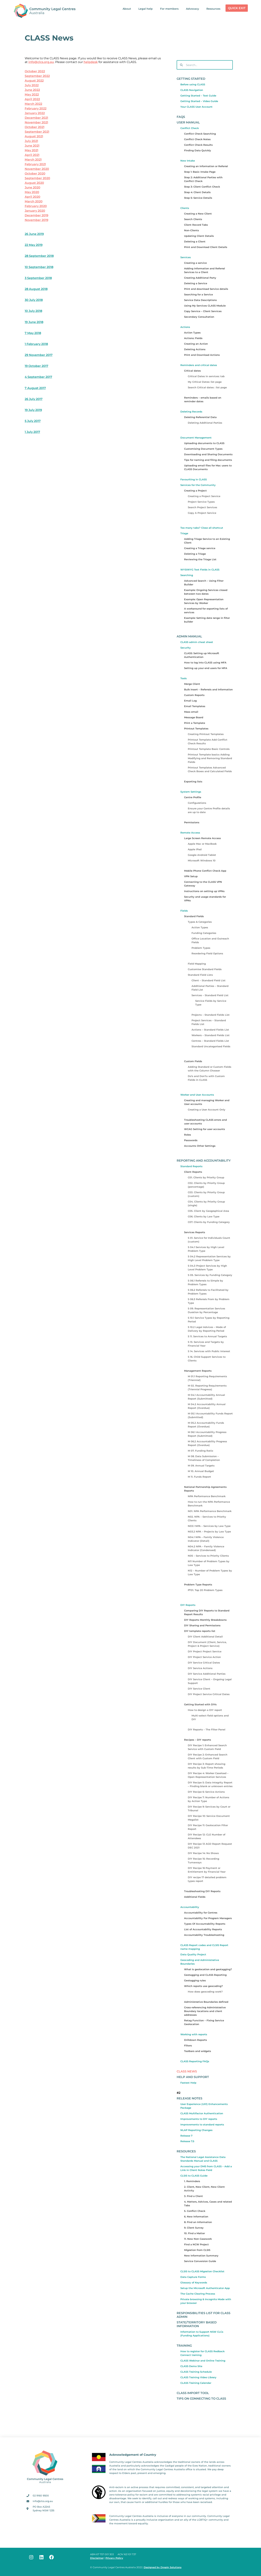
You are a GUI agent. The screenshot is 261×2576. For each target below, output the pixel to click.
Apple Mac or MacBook (202, 843)
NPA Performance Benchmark (207, 1496)
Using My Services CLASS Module (205, 305)
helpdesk (91, 62)
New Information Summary (201, 2255)
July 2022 (32, 85)
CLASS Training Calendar (195, 2382)
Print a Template (194, 722)
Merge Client (192, 683)
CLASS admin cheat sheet (196, 642)
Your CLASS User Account (196, 106)
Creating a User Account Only (206, 1109)
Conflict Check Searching (200, 133)
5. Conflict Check (194, 2210)
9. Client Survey (194, 2227)
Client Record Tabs (196, 224)
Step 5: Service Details (198, 197)
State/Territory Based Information (197, 2324)
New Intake (187, 160)
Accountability (189, 1907)
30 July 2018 (34, 300)
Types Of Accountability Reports (204, 1923)
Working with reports (193, 2034)
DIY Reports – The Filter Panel (206, 1729)
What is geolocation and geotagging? (208, 1969)
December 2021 (36, 118)
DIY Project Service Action (204, 1656)
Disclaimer (97, 2558)
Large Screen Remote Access (202, 838)
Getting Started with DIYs (200, 1704)
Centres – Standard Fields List (210, 1040)
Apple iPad (195, 849)
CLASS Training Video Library (198, 2377)
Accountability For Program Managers (208, 1918)
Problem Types (201, 947)
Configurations (197, 802)
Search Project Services (202, 507)
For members (169, 8)
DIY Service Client (199, 1688)
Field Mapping (197, 963)
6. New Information (196, 2216)
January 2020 (35, 210)
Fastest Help (188, 2082)
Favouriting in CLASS (193, 479)
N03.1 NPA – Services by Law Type (209, 1525)
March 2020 (34, 201)
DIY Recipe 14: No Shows (203, 1853)
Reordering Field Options (207, 953)
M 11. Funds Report (199, 1476)
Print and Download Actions (202, 354)
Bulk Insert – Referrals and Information (208, 689)
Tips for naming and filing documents (208, 459)
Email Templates (194, 706)
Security (185, 647)
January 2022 (35, 113)
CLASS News (187, 2071)
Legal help (145, 8)
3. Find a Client (193, 2196)
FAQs (181, 117)
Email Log (190, 700)
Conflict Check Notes (197, 139)
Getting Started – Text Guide (198, 95)
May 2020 (32, 192)
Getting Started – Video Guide (199, 101)
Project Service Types (201, 501)
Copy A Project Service (202, 512)
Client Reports (193, 1171)
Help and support (193, 2077)
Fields (184, 910)
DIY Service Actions (200, 1668)
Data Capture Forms (193, 2276)
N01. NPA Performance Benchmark (209, 1511)
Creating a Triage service (199, 548)
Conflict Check (189, 128)
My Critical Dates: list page (205, 381)
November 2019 (36, 220)
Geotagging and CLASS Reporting (205, 1974)
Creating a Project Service (204, 496)
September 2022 (37, 76)
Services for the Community (198, 484)
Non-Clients (191, 230)
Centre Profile (192, 797)
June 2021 (32, 145)
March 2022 (33, 104)
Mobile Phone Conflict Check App (205, 870)
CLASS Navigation (191, 89)
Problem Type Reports (198, 1584)
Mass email (191, 711)
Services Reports (194, 1232)
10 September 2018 (39, 267)
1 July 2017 (32, 432)
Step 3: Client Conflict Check (202, 186)
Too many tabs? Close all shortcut (201, 527)
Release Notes (189, 2098)
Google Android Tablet (202, 854)
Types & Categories (200, 921)
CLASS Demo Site (191, 2366)
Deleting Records (191, 411)
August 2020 (34, 183)
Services (185, 257)
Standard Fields (194, 916)
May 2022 (32, 94)
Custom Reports (194, 695)
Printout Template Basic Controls (209, 748)
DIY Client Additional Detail (205, 1636)
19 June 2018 (34, 322)
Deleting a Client (194, 241)
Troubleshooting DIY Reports (202, 1891)
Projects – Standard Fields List (211, 1014)
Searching (186, 575)
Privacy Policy (114, 2558)
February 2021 (35, 164)
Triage (184, 533)
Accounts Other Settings (199, 1145)
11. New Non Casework (198, 2238)
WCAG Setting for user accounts (204, 1129)
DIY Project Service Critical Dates (209, 1694)
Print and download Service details (206, 288)
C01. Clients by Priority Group (206, 1177)
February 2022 (35, 108)
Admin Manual (189, 636)
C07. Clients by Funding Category (209, 1222)
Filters (188, 2045)
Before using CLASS (192, 84)
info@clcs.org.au (41, 62)
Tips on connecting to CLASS (201, 2398)
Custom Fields (193, 1061)
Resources (213, 8)
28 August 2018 (36, 289)
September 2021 (37, 131)
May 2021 (31, 150)
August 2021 (34, 136)
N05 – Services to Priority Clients (208, 1555)
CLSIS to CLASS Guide (193, 2175)
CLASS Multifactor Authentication (201, 2113)
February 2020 (36, 206)
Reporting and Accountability (204, 1160)
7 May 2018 (33, 333)
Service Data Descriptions (200, 300)
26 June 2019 (34, 234)
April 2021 (32, 155)
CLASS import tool (193, 2393)
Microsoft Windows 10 (201, 860)
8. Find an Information (198, 2222)
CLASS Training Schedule (196, 2371)
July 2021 (31, 141)
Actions (185, 326)
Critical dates (192, 370)
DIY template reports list (199, 1630)
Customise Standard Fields (205, 969)
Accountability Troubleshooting (204, 1934)
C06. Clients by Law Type (203, 1216)
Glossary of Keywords (193, 2282)
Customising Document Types (203, 448)
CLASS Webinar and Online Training (202, 2360)
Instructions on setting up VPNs (204, 891)
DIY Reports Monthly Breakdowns (205, 1619)
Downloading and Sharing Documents (208, 454)
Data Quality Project (193, 1954)
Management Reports (198, 1370)
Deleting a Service (195, 283)
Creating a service (195, 262)
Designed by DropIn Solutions (162, 2567)
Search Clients (193, 219)
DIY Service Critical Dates (204, 1662)
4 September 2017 (38, 377)
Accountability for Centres (200, 1912)
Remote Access (190, 832)
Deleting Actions (194, 349)
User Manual (188, 122)
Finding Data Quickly (197, 150)
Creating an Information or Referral (206, 166)
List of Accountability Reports (203, 1929)
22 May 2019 (34, 245)
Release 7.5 (187, 2141)
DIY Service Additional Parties (207, 1673)
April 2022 (32, 99)
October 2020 (35, 173)
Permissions (191, 822)
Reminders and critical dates (198, 365)
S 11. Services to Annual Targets (207, 1336)
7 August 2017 (35, 388)
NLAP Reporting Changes (196, 2130)
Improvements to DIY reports (198, 2118)
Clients (184, 208)
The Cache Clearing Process (197, 2293)
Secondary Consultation (199, 316)
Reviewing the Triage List (200, 559)
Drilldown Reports (195, 2039)
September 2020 (37, 178)
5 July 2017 (33, 421)
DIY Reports (187, 1604)
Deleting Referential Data (200, 417)
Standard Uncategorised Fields (211, 1046)
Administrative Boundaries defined (206, 2001)
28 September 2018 (39, 256)
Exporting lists (193, 781)
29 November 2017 (39, 355)
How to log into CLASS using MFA (205, 662)
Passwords (190, 1140)
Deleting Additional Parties (205, 422)
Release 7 (186, 2135)
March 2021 (33, 159)
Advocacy (192, 8)
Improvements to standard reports (202, 2124)
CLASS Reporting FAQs (194, 2061)
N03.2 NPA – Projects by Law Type (209, 1531)
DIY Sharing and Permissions (202, 1625)
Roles (187, 1134)
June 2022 (32, 90)
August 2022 (34, 80)
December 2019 (36, 215)
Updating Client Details (199, 235)
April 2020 (32, 197)
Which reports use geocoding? (203, 1986)
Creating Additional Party (200, 277)
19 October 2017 (36, 366)
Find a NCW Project (196, 2244)
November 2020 (37, 169)
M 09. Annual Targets (201, 1465)
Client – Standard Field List (209, 980)
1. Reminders (192, 2181)
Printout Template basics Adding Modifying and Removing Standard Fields (210, 758)
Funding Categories (204, 932)
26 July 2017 (34, 399)
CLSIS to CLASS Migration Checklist (202, 2271)
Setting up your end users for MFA (205, 668)
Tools (183, 678)
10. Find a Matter (194, 2233)
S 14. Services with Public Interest (209, 1351)
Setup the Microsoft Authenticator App (205, 2288)
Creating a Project (195, 490)
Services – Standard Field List (210, 995)
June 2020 (32, 187)
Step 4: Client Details (197, 192)
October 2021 (34, 127)
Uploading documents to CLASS (204, 443)
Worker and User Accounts (197, 1094)
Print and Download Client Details (205, 247)
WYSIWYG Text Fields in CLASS (199, 569)
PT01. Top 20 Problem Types (205, 1590)
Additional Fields (194, 1896)
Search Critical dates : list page (207, 387)
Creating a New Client (198, 213)
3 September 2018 (38, 278)
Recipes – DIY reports (197, 1739)
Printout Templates (196, 728)
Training (184, 2345)
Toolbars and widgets (197, 2051)
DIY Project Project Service (204, 1651)
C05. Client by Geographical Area (208, 1210)
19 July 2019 (33, 410)
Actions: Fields (193, 338)
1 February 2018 (36, 344)
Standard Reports (191, 1166)
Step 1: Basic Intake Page (199, 171)
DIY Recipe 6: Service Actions (206, 1791)
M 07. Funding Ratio (200, 1450)
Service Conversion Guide (200, 2261)
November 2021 (36, 122)
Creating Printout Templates (206, 734)
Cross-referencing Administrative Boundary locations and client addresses (205, 2011)
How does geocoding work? (205, 1991)
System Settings (190, 791)
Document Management (196, 437)
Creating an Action (196, 343)
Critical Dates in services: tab (206, 376)
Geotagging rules (195, 1980)
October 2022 (35, 71)
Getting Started (191, 78)
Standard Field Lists (200, 974)
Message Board (193, 717)
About (127, 8)
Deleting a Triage (195, 553)
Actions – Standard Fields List (210, 1029)
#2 (178, 2093)
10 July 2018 (33, 311)
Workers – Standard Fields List (211, 1035)
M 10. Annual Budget (201, 1471)
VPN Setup (191, 876)
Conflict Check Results (198, 144)
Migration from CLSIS (197, 2249)
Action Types (192, 332)
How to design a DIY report (205, 1709)
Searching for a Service (198, 294)
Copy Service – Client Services (203, 311)
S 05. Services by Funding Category (210, 1275)
